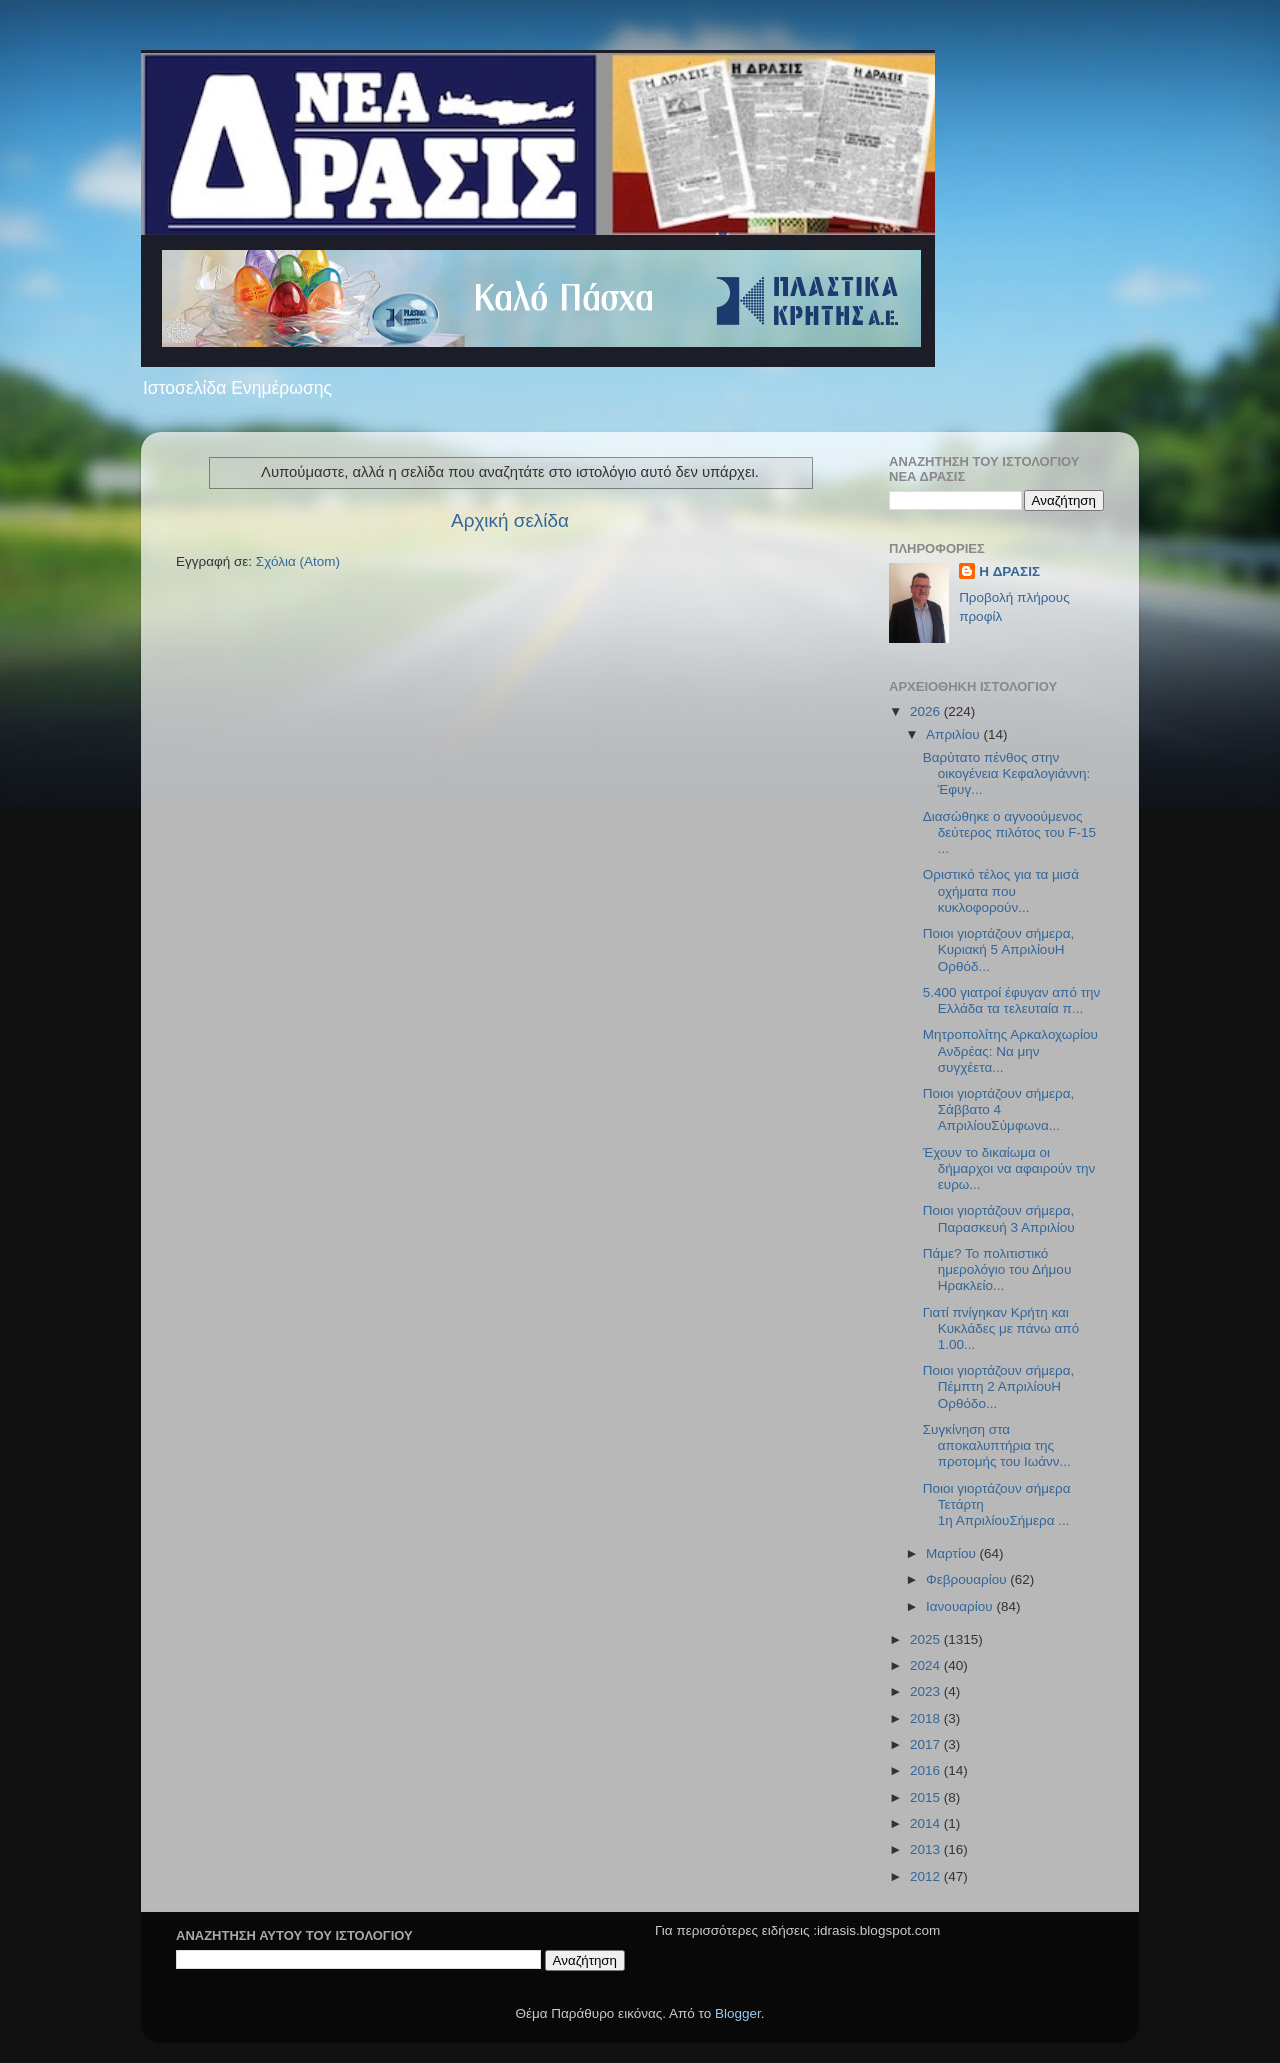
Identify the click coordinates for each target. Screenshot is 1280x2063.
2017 (927, 1744)
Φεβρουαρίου (968, 1579)
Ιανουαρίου (961, 1606)
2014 (927, 1823)
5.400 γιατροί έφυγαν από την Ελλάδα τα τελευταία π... (1012, 1000)
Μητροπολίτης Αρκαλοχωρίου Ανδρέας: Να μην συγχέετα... (1010, 1050)
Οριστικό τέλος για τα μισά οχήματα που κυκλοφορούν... (1001, 890)
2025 (927, 1639)
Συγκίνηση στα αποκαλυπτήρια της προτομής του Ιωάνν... (997, 1445)
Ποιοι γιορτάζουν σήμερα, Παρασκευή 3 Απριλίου (999, 1218)
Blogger (738, 2013)
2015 (927, 1797)
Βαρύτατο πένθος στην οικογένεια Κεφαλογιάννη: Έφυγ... (1007, 773)
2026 (927, 711)
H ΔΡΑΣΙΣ (1009, 571)
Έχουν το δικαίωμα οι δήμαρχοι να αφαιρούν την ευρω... (1009, 1168)
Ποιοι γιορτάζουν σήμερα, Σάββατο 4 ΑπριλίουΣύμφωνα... (999, 1109)
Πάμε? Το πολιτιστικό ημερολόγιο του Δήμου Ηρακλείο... (997, 1269)
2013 (927, 1849)
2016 (927, 1770)
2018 (927, 1718)
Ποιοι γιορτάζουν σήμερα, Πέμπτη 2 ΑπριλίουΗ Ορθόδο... (999, 1386)
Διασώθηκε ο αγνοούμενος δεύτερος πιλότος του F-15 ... (1009, 832)
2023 (927, 1691)
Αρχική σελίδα (510, 520)
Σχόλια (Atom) (298, 561)
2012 (927, 1876)
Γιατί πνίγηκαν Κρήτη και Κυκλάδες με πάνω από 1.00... (1001, 1328)
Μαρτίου (953, 1553)
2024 (927, 1665)
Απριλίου (954, 734)
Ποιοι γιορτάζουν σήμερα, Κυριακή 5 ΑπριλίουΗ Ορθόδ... (999, 949)
